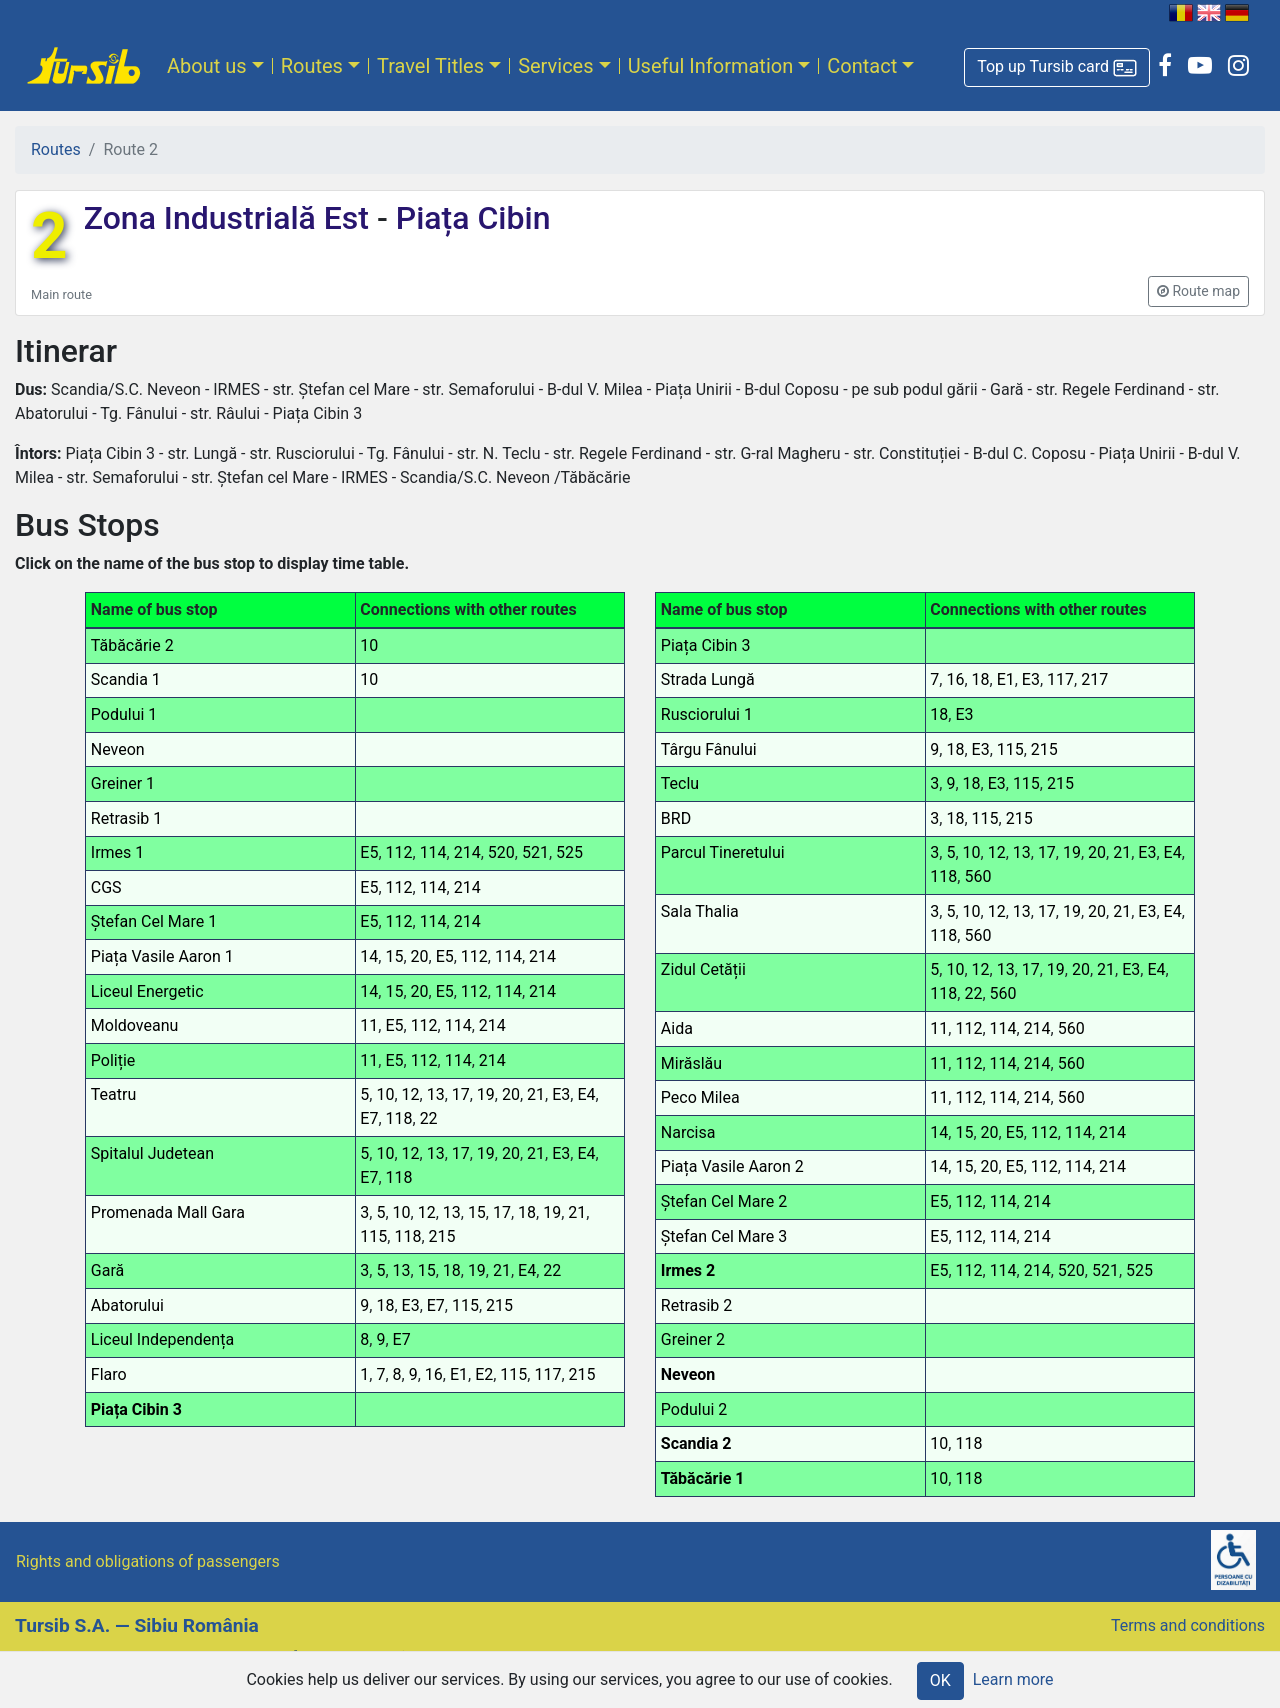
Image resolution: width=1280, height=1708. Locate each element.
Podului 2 (694, 1409)
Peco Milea (700, 1097)
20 (420, 956)
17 (461, 1094)
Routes (312, 66)
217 (1094, 679)
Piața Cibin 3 (136, 1409)
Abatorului (127, 1305)
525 (569, 852)
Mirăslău (691, 1063)
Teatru (113, 1094)
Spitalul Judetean (152, 1153)
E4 (586, 1094)
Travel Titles (430, 66)
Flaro (109, 1374)
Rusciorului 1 (707, 714)
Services (555, 66)
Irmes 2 (688, 1270)
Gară (107, 1270)
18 (527, 1212)
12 (411, 1094)
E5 (369, 852)
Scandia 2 (696, 1443)
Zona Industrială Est (230, 218)
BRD (676, 818)
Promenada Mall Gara (168, 1212)
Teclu (680, 783)
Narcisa (688, 1132)
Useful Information (711, 66)
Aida (677, 1028)
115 (373, 1236)
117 (547, 1374)
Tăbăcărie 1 (703, 1478)
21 (536, 1094)
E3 (561, 1094)
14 (369, 956)
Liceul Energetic (147, 991)
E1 (459, 1374)
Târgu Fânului (709, 749)
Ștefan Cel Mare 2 (724, 1201)
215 (442, 1236)
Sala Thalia (700, 911)
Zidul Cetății (703, 969)
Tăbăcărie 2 (132, 645)
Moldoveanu (135, 1025)
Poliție (113, 1060)
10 (369, 645)
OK (940, 1680)
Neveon (118, 749)
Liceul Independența (162, 1339)
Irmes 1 (118, 852)
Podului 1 (124, 714)
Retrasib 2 (696, 1305)
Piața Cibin (469, 218)
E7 (369, 1118)
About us (207, 66)
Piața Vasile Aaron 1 (162, 956)
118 (399, 1118)
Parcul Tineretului (723, 852)
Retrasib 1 (126, 818)
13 (436, 1094)
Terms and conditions (1188, 1625)
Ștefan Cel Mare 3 (724, 1236)
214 (467, 852)
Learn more (1013, 1679)
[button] (1057, 67)
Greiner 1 (123, 783)
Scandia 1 (126, 679)
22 (429, 1118)
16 (434, 1374)
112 (399, 852)
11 (369, 1025)
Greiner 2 (693, 1339)
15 (394, 956)
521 (535, 852)
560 (977, 876)
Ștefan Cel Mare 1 (154, 921)
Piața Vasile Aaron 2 (732, 1166)
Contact (862, 66)
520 (501, 852)
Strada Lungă (708, 679)
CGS (106, 887)
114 (433, 852)
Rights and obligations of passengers (148, 1561)
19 (486, 1094)
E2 (484, 1374)
